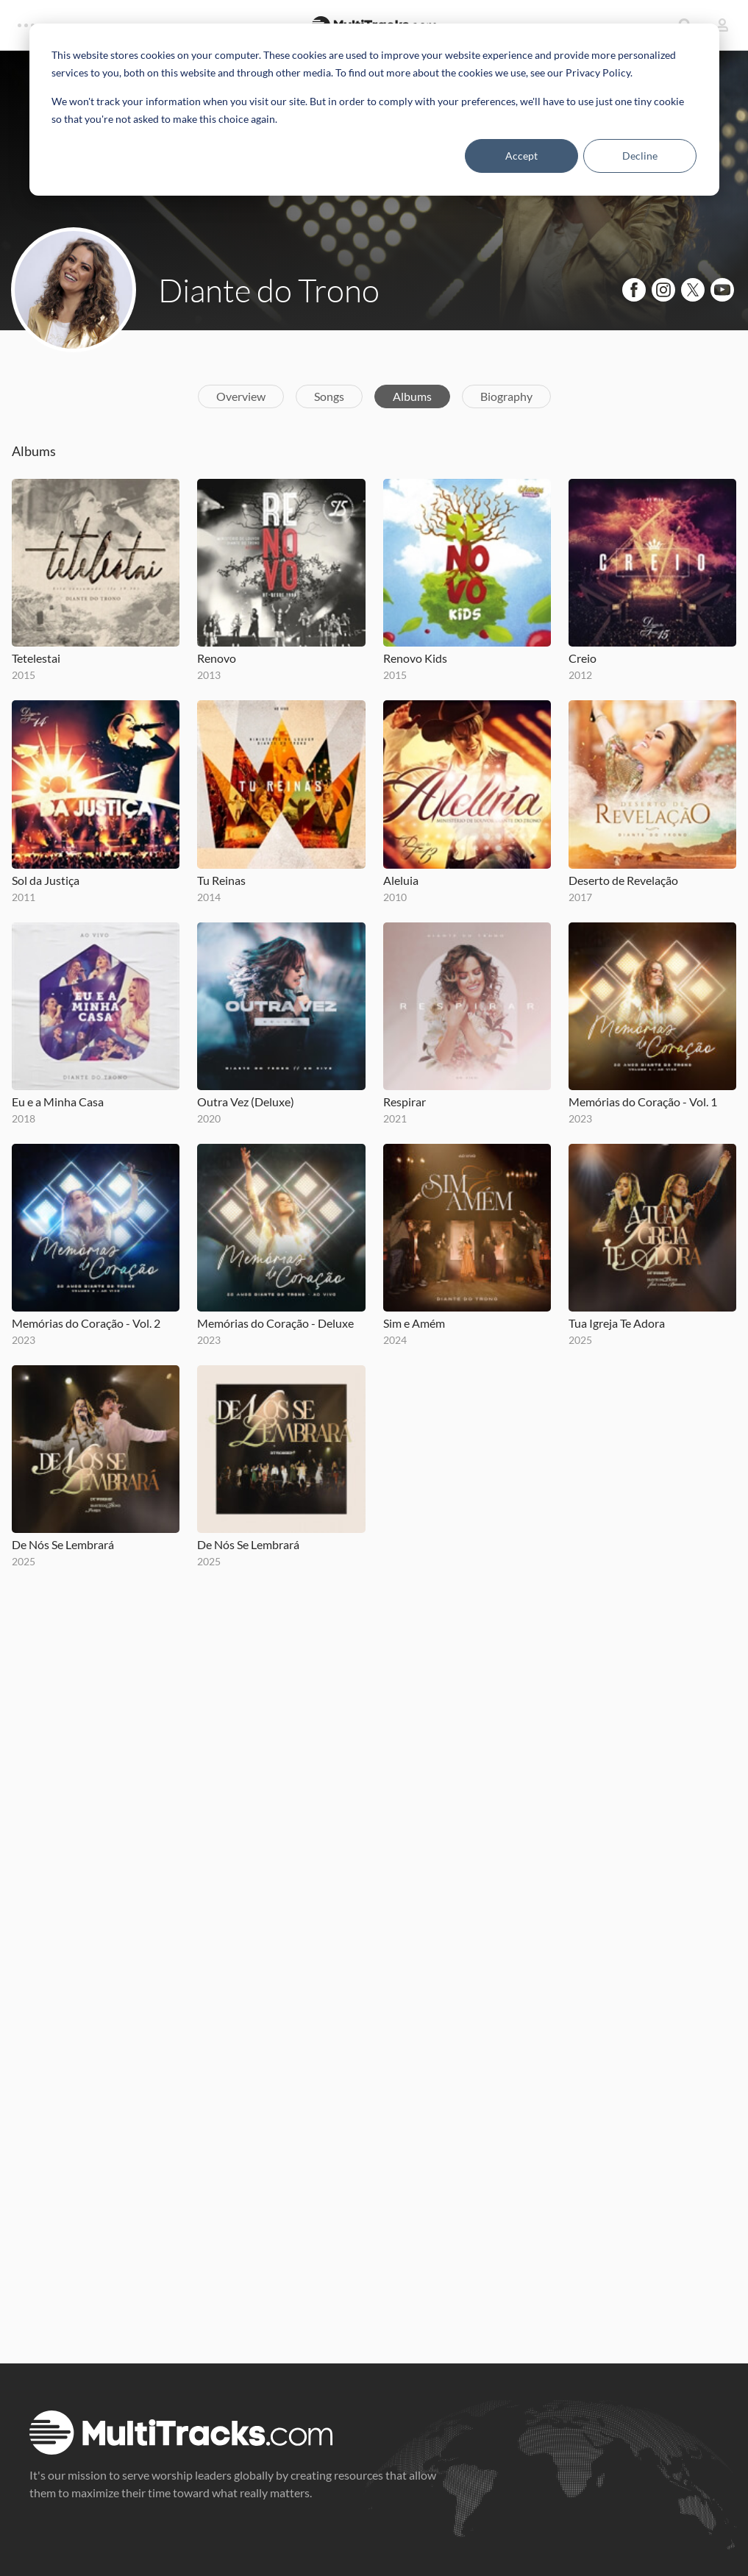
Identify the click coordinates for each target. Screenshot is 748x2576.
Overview (241, 396)
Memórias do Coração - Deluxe (275, 1323)
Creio (582, 658)
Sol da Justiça (45, 880)
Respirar (404, 1102)
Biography (506, 396)
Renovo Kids (415, 658)
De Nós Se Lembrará (63, 1544)
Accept (521, 155)
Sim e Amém (414, 1323)
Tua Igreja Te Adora (617, 1323)
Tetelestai (36, 658)
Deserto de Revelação (623, 880)
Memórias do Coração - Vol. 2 (86, 1323)
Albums (412, 396)
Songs (329, 396)
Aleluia (400, 880)
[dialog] (374, 110)
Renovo (216, 658)
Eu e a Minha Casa (58, 1102)
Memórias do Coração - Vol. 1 (643, 1102)
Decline (640, 155)
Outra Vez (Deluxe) (245, 1102)
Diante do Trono (269, 290)
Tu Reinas (221, 880)
